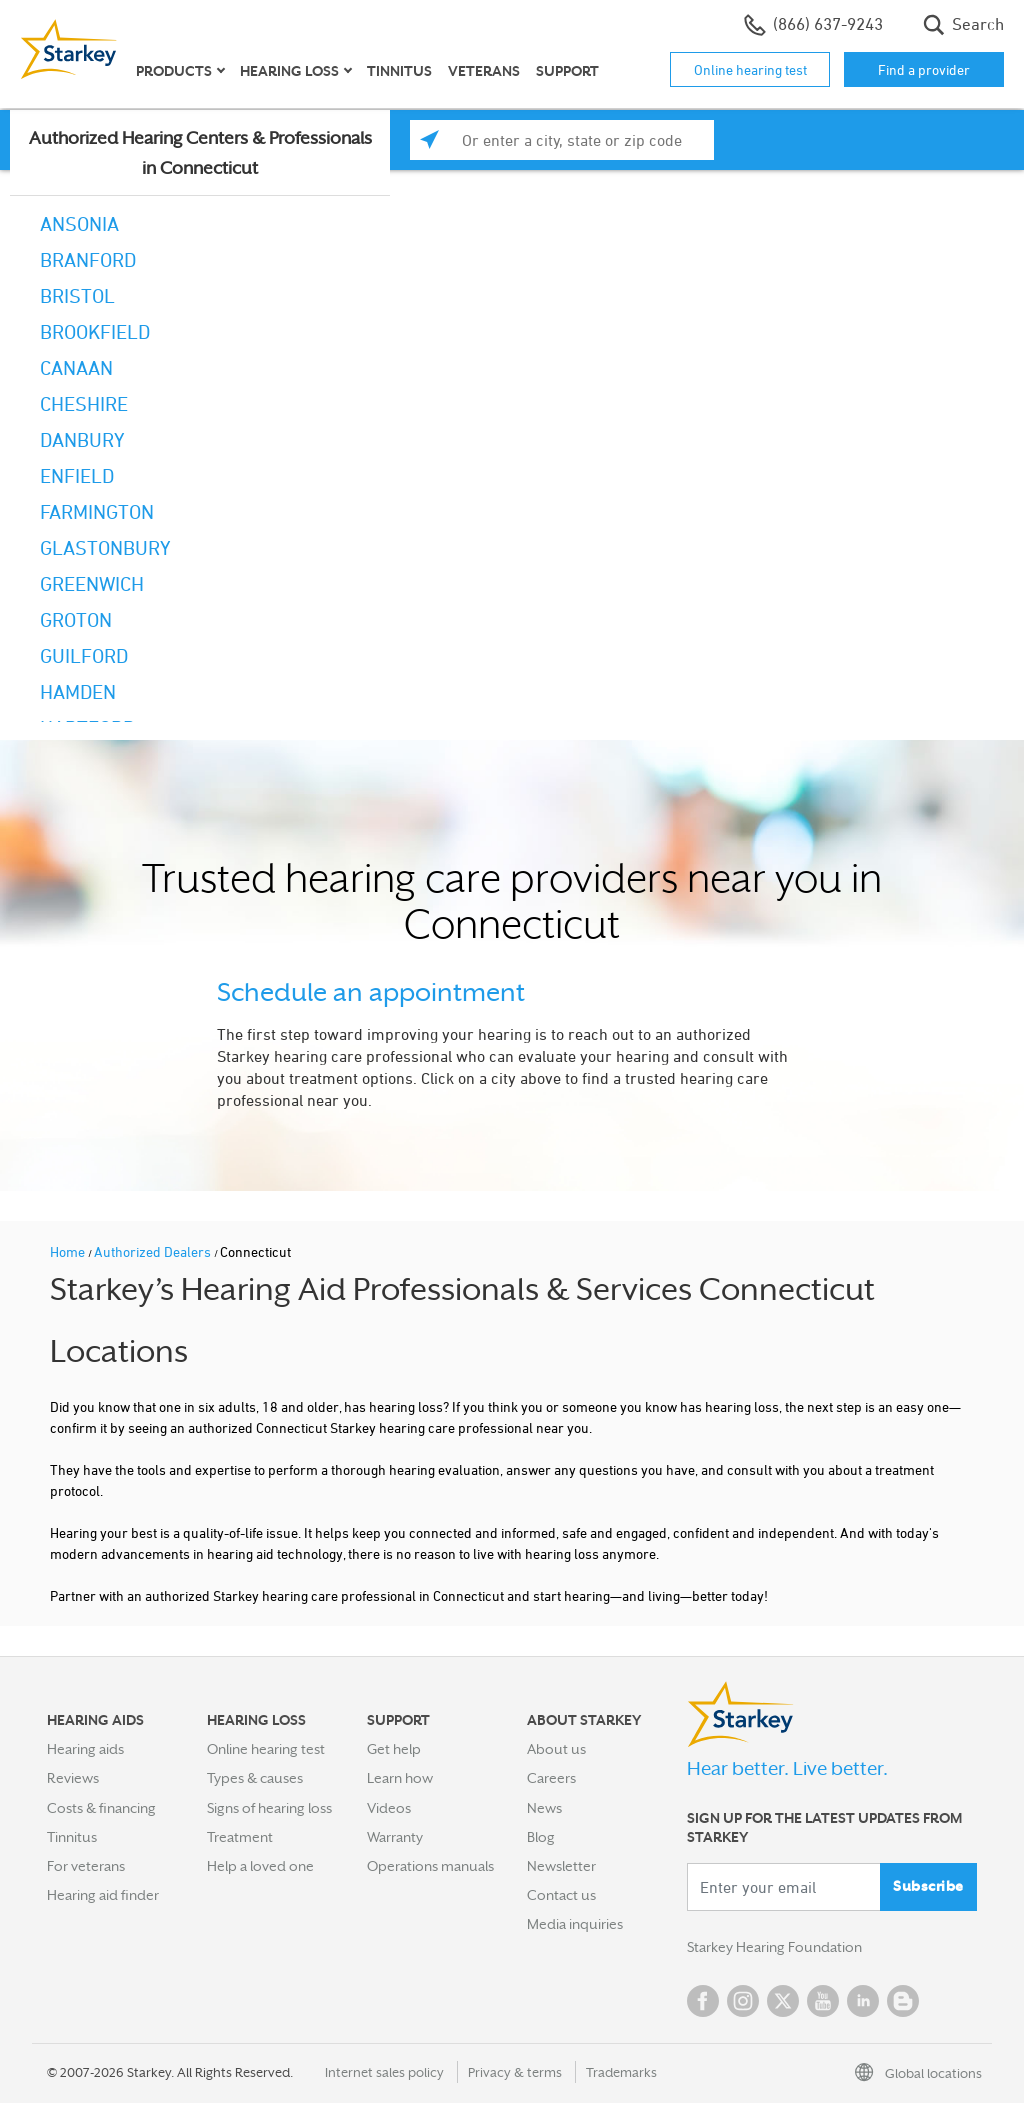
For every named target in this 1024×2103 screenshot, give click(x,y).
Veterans (484, 71)
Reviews (73, 1778)
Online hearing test (750, 69)
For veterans (86, 1866)
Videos (389, 1808)
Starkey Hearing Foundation (774, 1947)
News (544, 1808)
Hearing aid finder (103, 1895)
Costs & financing (101, 1808)
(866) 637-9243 (813, 25)
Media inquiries (575, 1924)
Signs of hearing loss (269, 1808)
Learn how (400, 1778)
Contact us (561, 1895)
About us (556, 1749)
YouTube (823, 2001)
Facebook (703, 2001)
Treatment (240, 1837)
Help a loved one (260, 1866)
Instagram (743, 2001)
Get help (394, 1749)
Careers (551, 1778)
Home (69, 1251)
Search (963, 25)
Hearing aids (85, 1749)
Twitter (783, 2001)
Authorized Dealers (154, 1251)
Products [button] (174, 71)
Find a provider (924, 69)
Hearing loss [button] (289, 71)
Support (567, 71)
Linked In (863, 2001)
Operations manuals (430, 1866)
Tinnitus (399, 71)
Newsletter (561, 1866)
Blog (541, 1837)
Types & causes (255, 1778)
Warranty (395, 1837)
